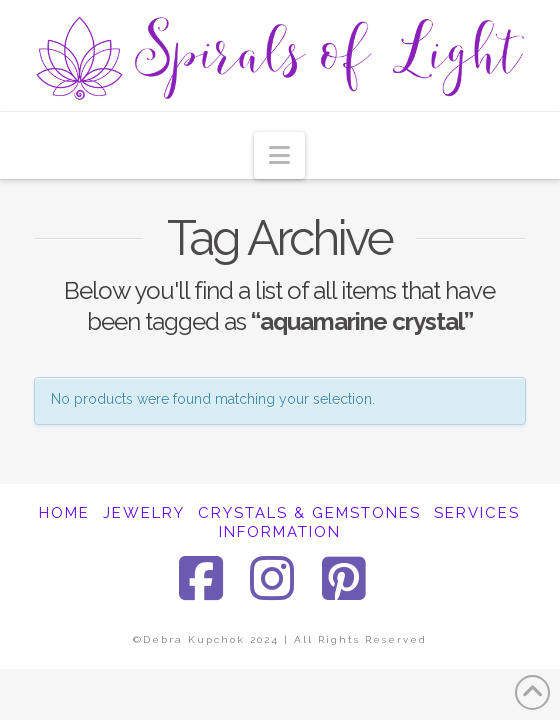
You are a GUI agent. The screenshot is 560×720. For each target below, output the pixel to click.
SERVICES (477, 513)
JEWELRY (144, 513)
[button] (279, 155)
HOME (64, 513)
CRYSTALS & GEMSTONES (309, 513)
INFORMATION (280, 532)
